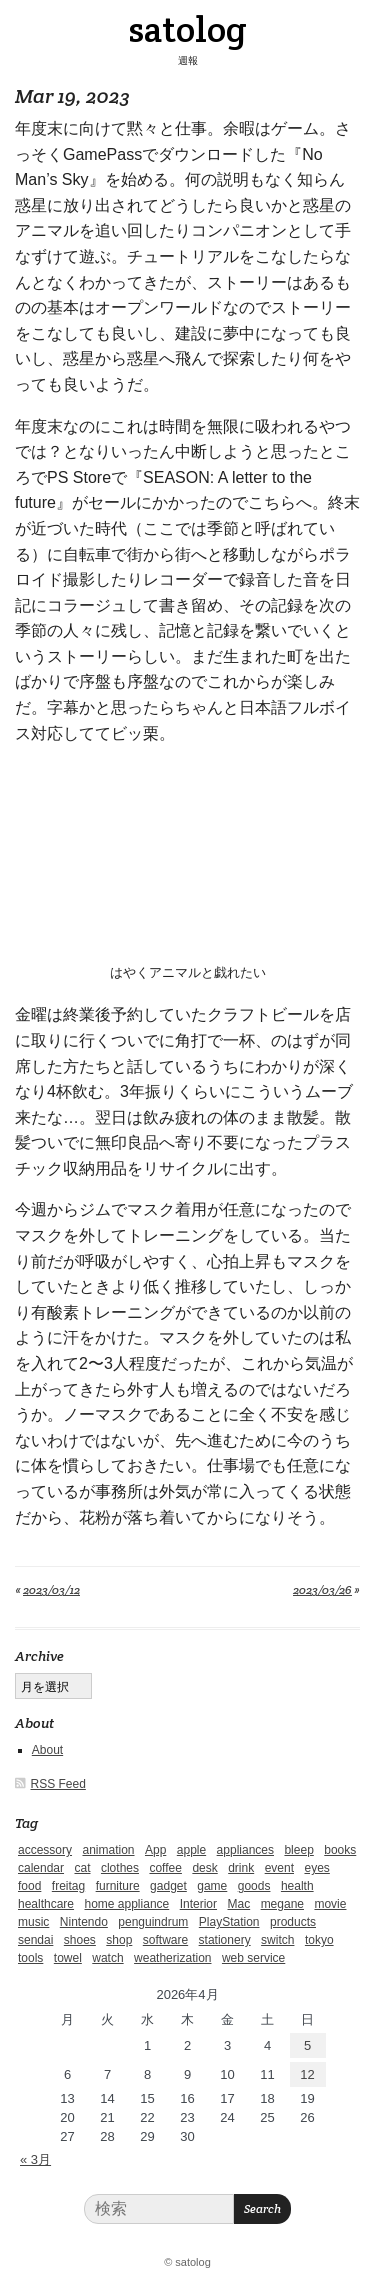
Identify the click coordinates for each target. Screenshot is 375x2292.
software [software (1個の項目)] (165, 1940)
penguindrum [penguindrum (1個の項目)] (153, 1922)
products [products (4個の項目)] (293, 1922)
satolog (187, 29)
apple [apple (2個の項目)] (191, 1850)
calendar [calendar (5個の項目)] (41, 1868)
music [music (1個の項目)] (33, 1922)
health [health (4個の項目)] (297, 1886)
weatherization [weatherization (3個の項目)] (172, 1958)
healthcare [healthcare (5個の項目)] (46, 1904)
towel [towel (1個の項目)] (68, 1958)
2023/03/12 (51, 1589)
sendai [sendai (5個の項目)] (35, 1940)
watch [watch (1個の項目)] (107, 1958)
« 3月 (35, 2159)
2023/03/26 (322, 1589)
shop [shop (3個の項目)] (119, 1940)
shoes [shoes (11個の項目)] (80, 1940)
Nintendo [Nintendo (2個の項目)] (84, 1922)
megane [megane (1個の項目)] (282, 1904)
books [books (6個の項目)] (340, 1850)
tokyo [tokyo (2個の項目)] (319, 1940)
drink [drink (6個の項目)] (241, 1868)
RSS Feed (58, 1784)
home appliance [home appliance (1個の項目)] (127, 1904)
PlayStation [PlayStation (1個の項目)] (229, 1922)
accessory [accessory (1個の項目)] (45, 1850)
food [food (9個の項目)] (29, 1886)
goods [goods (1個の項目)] (254, 1886)
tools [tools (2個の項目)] (30, 1958)
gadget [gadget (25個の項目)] (168, 1886)
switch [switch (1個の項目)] (277, 1940)
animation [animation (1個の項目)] (108, 1850)
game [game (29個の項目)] (212, 1886)
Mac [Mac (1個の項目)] (239, 1904)
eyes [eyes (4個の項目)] (316, 1868)
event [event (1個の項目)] (279, 1868)
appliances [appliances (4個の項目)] (245, 1850)
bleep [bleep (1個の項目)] (298, 1850)
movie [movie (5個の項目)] (330, 1904)
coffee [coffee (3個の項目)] (165, 1868)
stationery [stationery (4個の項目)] (225, 1940)
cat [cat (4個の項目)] (82, 1868)
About (47, 1750)
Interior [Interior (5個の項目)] (198, 1904)
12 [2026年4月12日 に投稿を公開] (307, 2074)
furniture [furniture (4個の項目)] (118, 1886)
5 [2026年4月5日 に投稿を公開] (307, 2045)
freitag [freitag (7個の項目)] (68, 1886)
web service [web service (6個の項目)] (253, 1958)
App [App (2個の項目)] (155, 1850)
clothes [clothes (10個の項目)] (120, 1868)
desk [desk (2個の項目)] (204, 1868)
